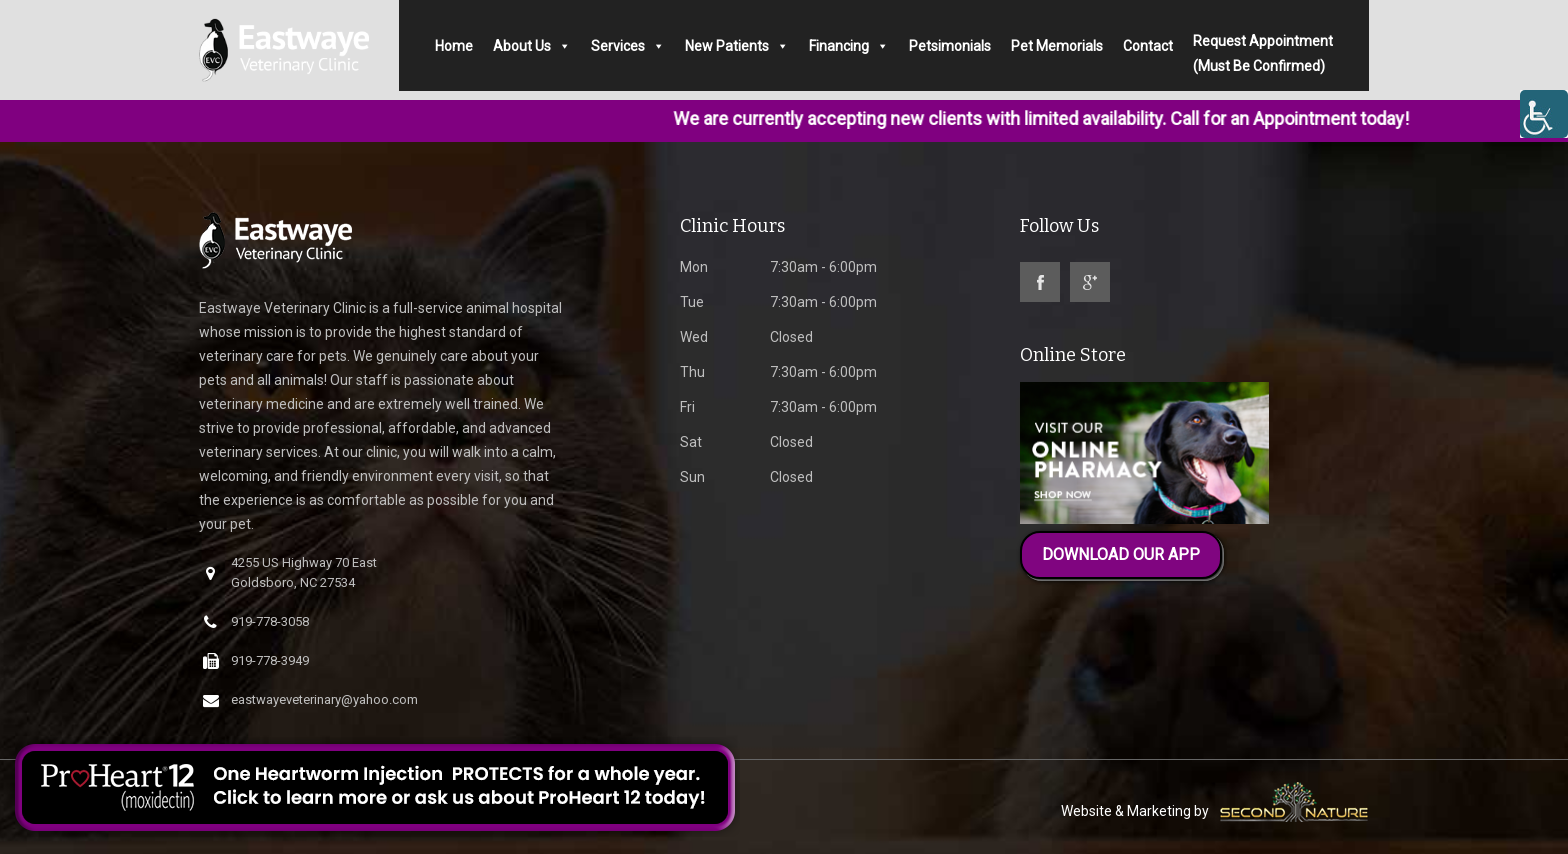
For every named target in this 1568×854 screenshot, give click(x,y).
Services (628, 46)
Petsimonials (950, 46)
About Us (532, 46)
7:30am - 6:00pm (778, 267)
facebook (1040, 282)
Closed (746, 337)
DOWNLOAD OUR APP (1121, 554)
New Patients (737, 46)
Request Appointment (1263, 51)
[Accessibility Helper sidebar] (1544, 114)
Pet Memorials (1057, 46)
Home (454, 46)
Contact (1148, 46)
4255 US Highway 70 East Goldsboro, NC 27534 (290, 572)
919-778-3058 (256, 622)
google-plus (1090, 282)
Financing (849, 46)
